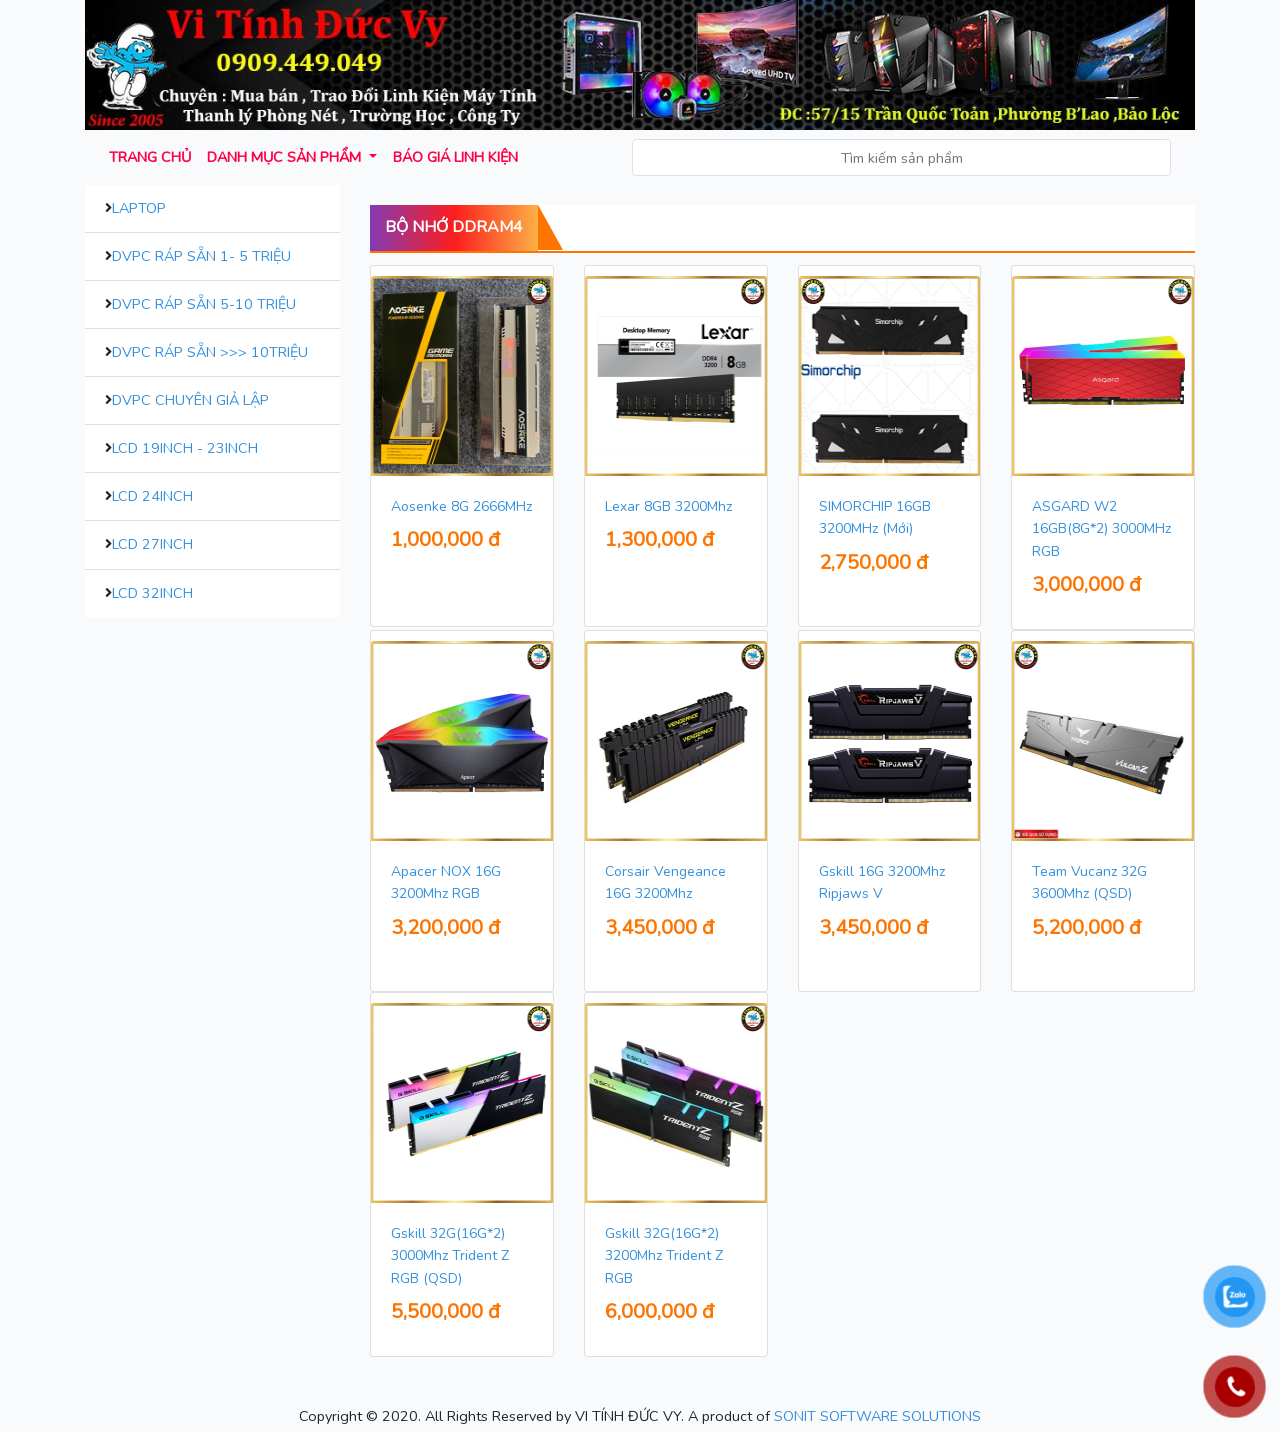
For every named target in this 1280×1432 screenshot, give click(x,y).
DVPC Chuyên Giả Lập (190, 400)
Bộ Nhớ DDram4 (454, 227)
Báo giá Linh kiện (455, 157)
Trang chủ (150, 157)
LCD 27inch (152, 544)
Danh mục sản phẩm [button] (286, 157)
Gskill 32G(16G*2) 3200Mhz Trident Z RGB (664, 1256)
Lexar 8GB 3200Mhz (668, 506)
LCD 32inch (152, 593)
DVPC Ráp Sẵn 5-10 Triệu (204, 304)
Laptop (139, 208)
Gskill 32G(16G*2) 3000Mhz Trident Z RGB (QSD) (450, 1256)
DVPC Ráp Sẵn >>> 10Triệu (210, 352)
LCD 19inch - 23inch (185, 448)
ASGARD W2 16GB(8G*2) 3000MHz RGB (1101, 529)
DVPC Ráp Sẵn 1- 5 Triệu (201, 256)
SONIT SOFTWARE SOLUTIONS (877, 1416)
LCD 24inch (152, 496)
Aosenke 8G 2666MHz (461, 506)
